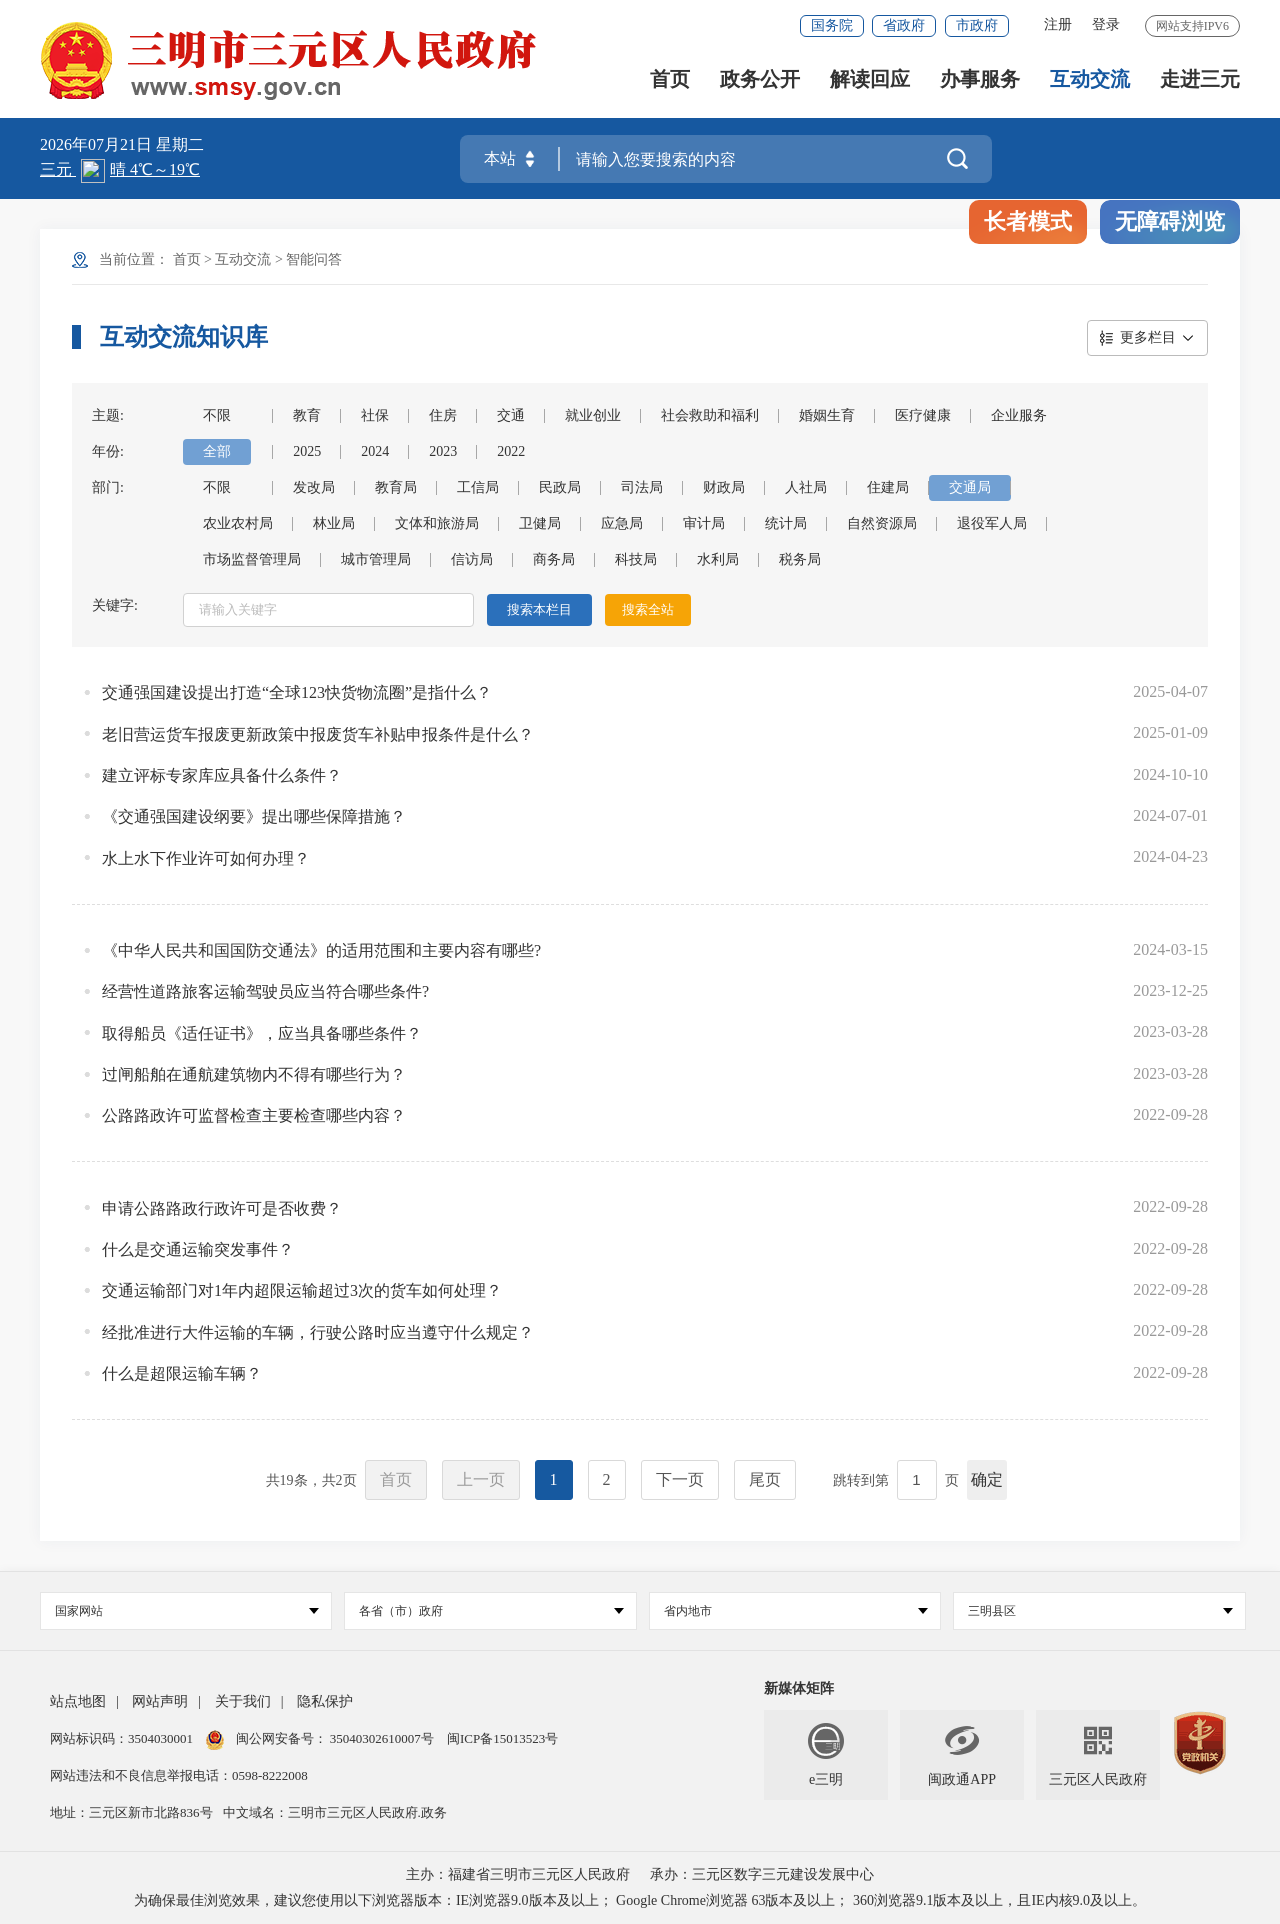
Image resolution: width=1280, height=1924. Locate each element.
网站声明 (160, 1701)
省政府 (904, 25)
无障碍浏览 (1170, 221)
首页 (670, 80)
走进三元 (1200, 80)
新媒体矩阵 (799, 1688)
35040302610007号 (382, 1738)
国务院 (832, 25)
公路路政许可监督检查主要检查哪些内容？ (254, 1115)
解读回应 (870, 80)
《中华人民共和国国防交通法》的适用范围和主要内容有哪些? (321, 950)
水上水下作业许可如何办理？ (206, 858)
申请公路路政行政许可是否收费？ (222, 1208)
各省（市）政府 (491, 1611)
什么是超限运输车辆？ (182, 1373)
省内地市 (796, 1611)
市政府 (977, 25)
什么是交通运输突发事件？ (198, 1249)
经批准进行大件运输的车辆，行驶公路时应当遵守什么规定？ (318, 1332)
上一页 (481, 1479)
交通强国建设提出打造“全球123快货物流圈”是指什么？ (297, 692)
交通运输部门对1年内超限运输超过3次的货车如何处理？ (302, 1290)
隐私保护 (325, 1701)
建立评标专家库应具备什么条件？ (222, 775)
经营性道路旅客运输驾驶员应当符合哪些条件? (265, 991)
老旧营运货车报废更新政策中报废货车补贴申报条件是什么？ (318, 734)
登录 (1106, 24)
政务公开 (760, 80)
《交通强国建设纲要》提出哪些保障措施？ (254, 816)
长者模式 (1028, 221)
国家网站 (187, 1611)
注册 (1058, 24)
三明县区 (1100, 1611)
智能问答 (314, 259)
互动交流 (1090, 80)
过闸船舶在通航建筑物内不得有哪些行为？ (254, 1074)
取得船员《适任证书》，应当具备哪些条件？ (262, 1033)
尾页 (765, 1479)
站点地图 (78, 1701)
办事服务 (980, 80)
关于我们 (243, 1701)
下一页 (680, 1479)
